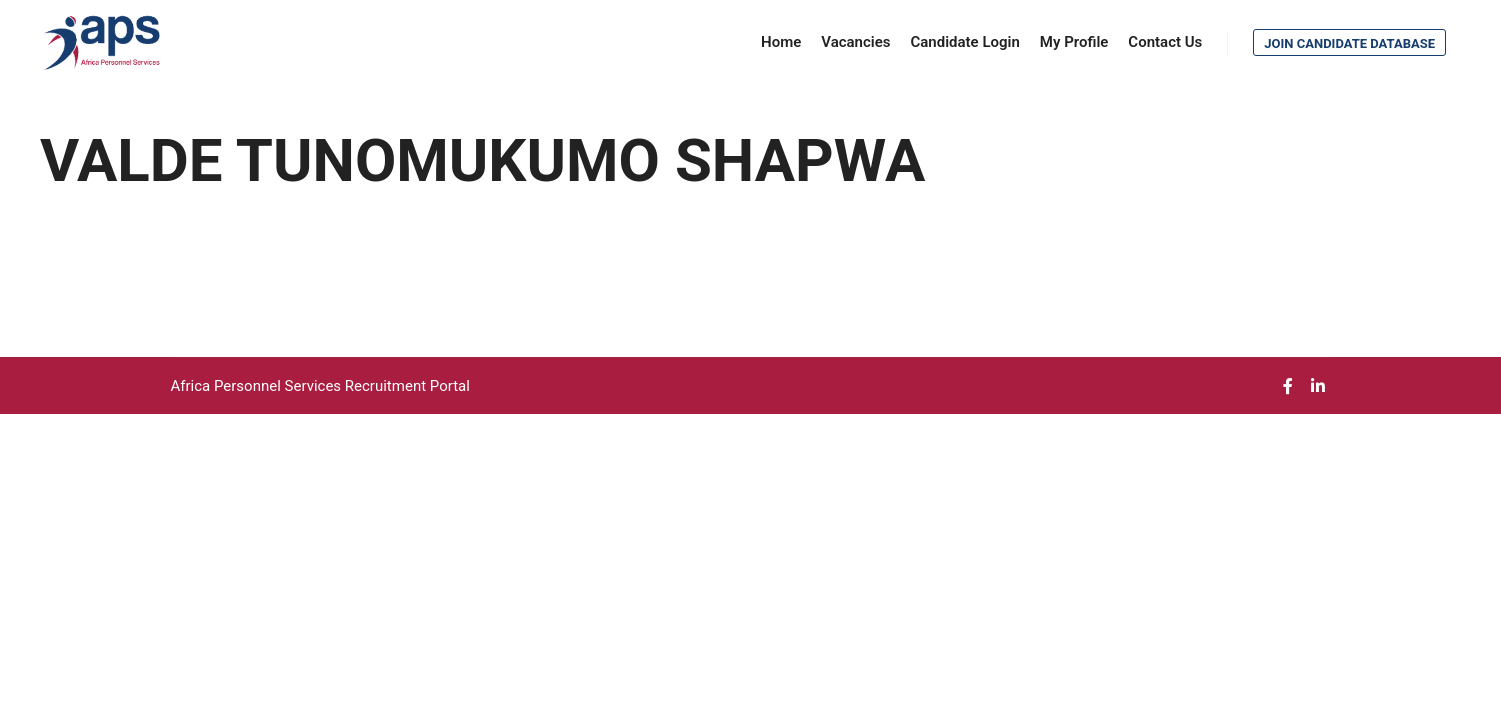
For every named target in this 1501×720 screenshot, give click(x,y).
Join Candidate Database (1349, 43)
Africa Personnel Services (258, 386)
